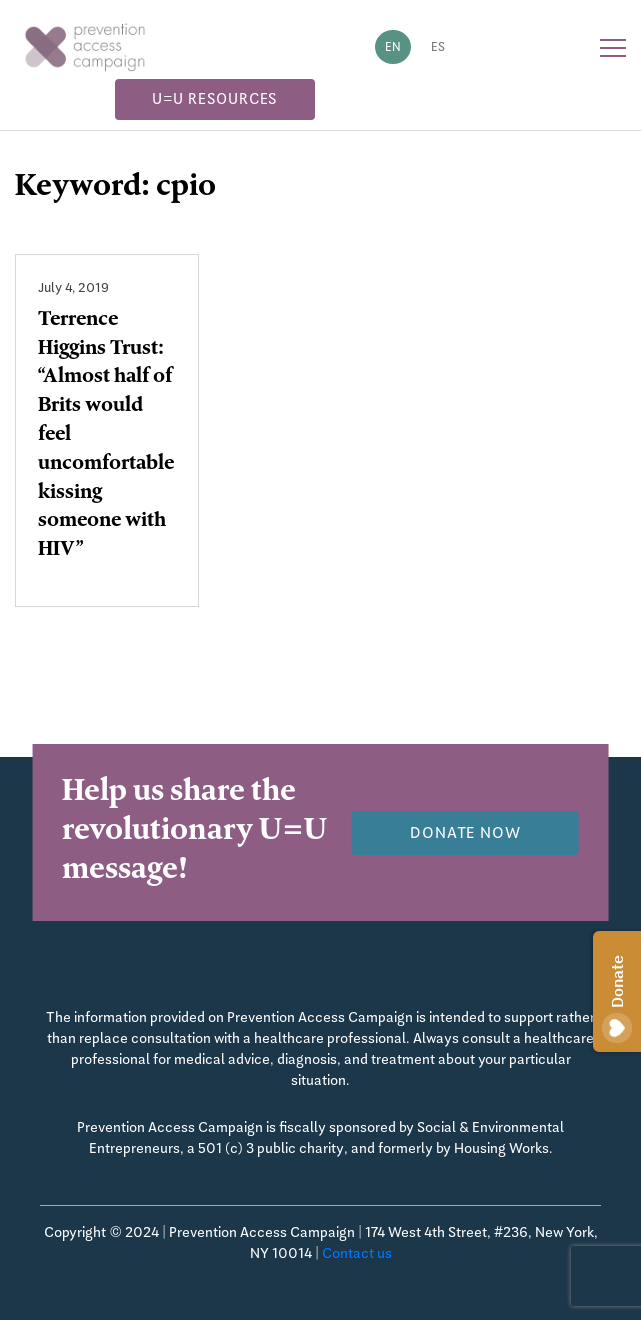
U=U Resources (214, 97)
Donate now (465, 832)
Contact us (357, 1253)
